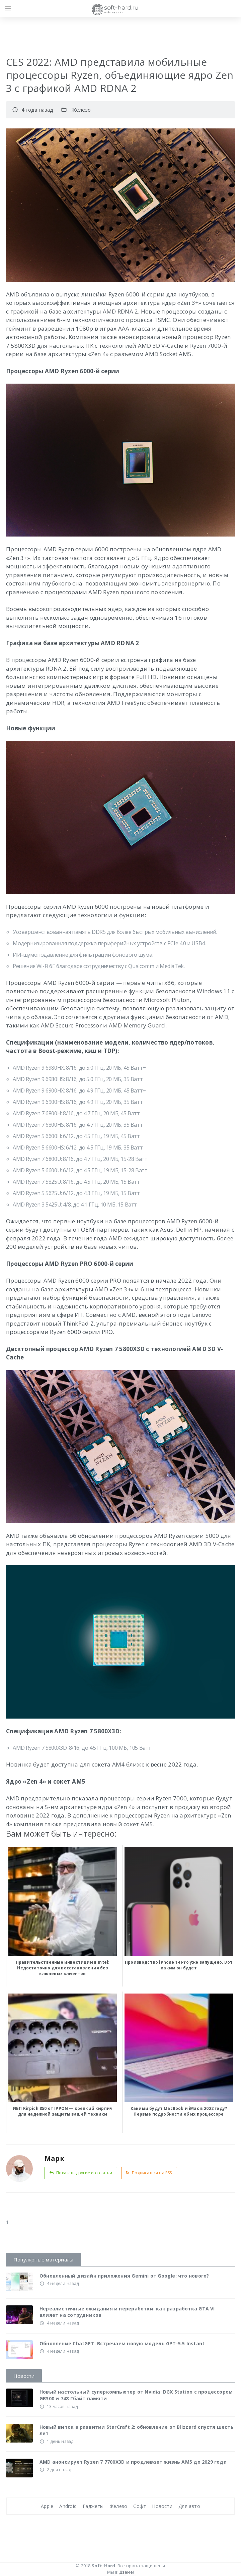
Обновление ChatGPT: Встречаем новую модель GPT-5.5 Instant (122, 2343)
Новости (162, 2506)
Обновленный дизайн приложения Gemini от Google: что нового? (124, 2276)
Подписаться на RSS (149, 2173)
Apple (47, 2506)
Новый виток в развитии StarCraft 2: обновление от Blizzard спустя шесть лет (136, 2430)
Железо (81, 109)
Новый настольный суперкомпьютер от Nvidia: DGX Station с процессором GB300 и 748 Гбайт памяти (136, 2395)
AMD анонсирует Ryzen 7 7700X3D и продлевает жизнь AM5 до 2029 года (133, 2462)
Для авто (189, 2506)
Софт (139, 2506)
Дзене (126, 2572)
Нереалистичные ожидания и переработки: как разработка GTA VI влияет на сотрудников (127, 2311)
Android (67, 2506)
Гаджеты (93, 2506)
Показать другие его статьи (81, 2173)
